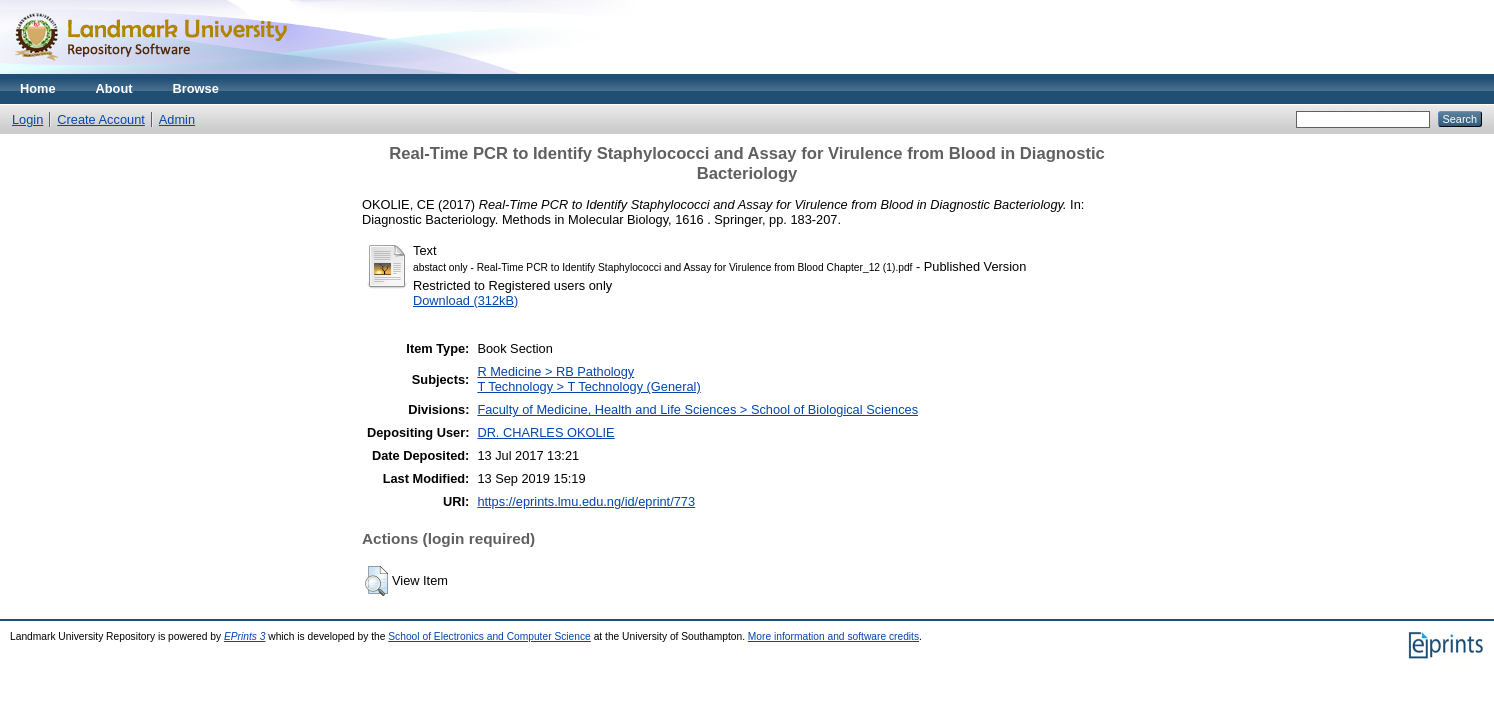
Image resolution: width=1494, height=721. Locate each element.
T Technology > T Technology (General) (588, 386)
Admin (177, 119)
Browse (196, 88)
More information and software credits (833, 636)
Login (27, 119)
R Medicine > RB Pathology (555, 371)
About (114, 88)
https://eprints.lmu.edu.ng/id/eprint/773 (586, 501)
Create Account (101, 119)
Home (38, 88)
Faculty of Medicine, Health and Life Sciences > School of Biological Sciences (697, 409)
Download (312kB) (465, 300)
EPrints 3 (245, 636)
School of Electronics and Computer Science (489, 636)
